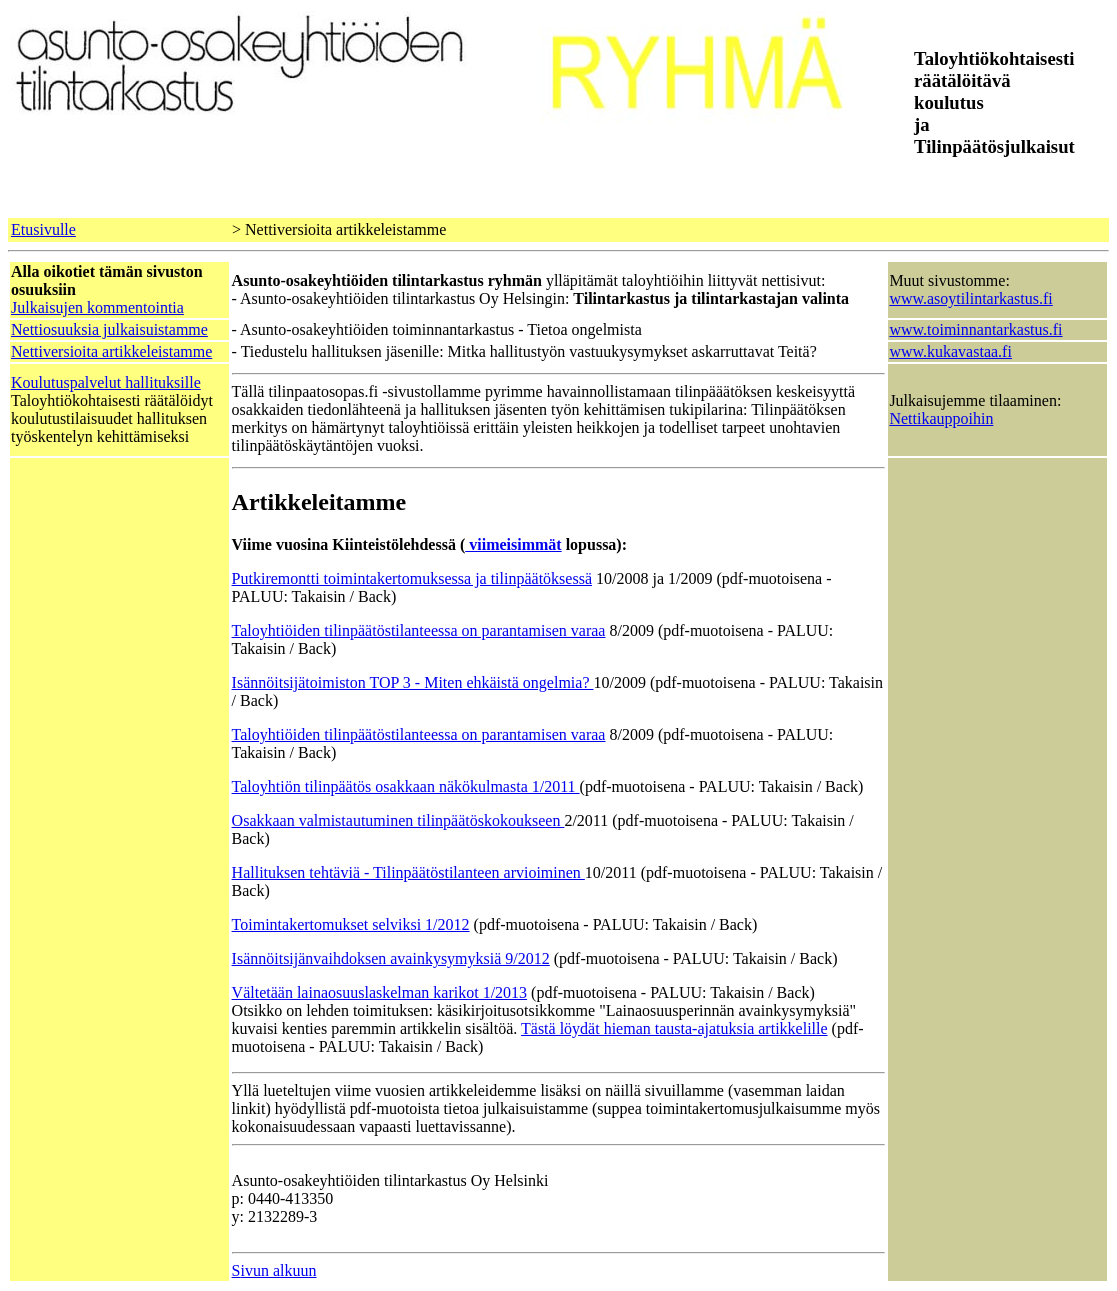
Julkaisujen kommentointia (97, 307)
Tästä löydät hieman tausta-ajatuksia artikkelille (674, 1028)
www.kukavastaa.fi (950, 351)
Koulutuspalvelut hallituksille (106, 382)
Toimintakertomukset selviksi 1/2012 (351, 924)
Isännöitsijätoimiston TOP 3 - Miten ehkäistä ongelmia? (413, 682)
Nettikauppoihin (941, 418)
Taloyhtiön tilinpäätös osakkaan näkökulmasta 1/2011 (406, 786)
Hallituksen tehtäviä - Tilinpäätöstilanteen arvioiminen (408, 872)
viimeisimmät (513, 544)
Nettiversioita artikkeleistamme (111, 351)
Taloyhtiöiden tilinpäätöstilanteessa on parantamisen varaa (419, 630)
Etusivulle (43, 229)
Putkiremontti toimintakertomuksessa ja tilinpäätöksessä (412, 578)
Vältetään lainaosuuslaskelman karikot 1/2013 (379, 992)
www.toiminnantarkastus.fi (975, 329)
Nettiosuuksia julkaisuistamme (109, 329)
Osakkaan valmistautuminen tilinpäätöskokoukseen (398, 820)
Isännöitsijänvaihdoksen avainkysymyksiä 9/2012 (391, 958)
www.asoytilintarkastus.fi (970, 298)
